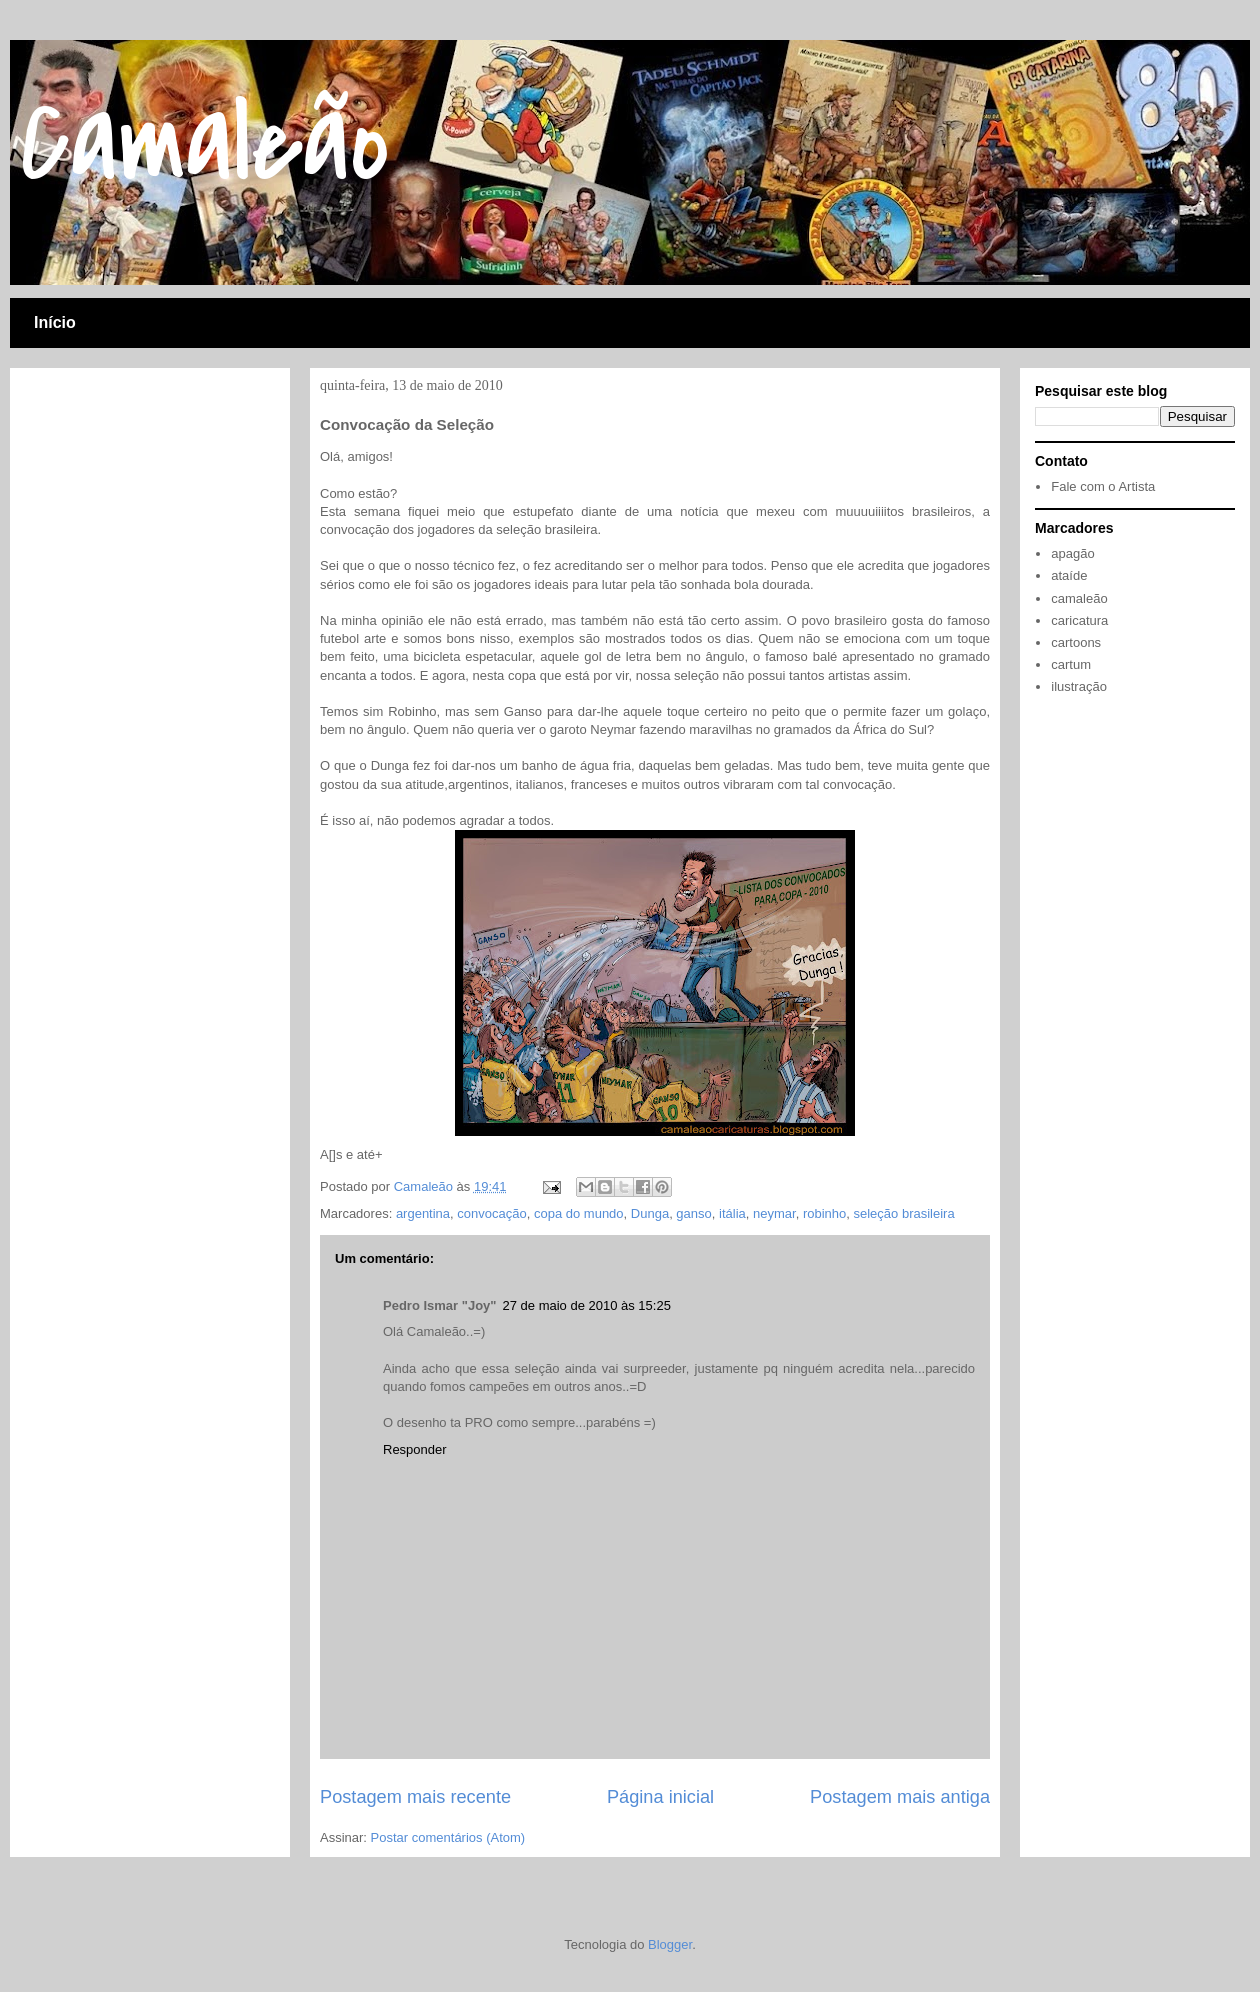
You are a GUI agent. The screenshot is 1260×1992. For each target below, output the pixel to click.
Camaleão (204, 143)
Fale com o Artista (1103, 486)
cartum (1071, 664)
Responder (415, 1449)
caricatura (1079, 620)
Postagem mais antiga (900, 1797)
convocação (491, 1213)
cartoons (1076, 642)
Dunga (650, 1213)
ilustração (1079, 686)
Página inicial (660, 1797)
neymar (774, 1213)
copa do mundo (579, 1213)
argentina (423, 1213)
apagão (1072, 553)
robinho (824, 1213)
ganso (693, 1213)
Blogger (670, 1944)
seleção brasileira (903, 1213)
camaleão (1079, 598)
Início (55, 322)
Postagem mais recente (415, 1797)
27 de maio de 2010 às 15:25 (586, 1305)
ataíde (1069, 575)
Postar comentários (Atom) (448, 1837)
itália (732, 1213)
